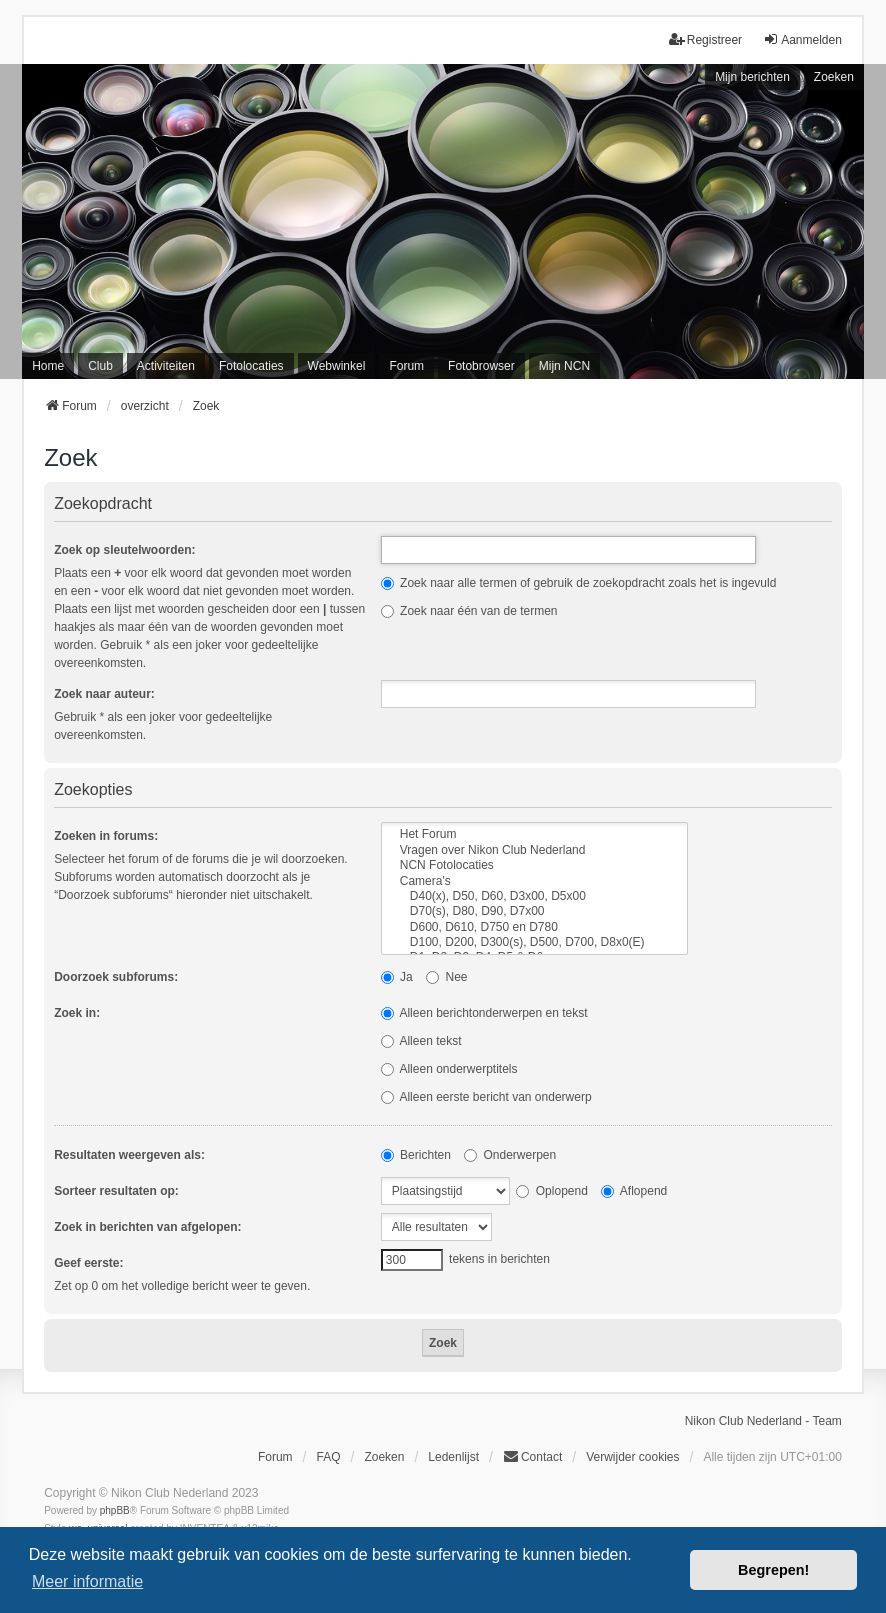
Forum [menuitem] (406, 366)
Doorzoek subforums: (116, 977)
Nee (446, 977)
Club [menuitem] (100, 366)
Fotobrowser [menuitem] (481, 366)
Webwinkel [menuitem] (337, 366)
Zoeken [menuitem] (384, 1457)
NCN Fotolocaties (534, 865)
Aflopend (634, 1191)
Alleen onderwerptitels (449, 1069)
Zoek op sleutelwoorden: (124, 550)
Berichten (416, 1155)
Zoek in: (77, 1013)
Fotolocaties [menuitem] (251, 366)
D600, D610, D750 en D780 (534, 927)
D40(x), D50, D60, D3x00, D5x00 (534, 896)
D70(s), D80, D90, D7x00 (534, 911)
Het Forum (534, 834)
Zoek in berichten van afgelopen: (147, 1227)
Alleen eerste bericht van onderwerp (486, 1097)
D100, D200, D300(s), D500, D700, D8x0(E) (534, 942)
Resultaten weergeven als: (129, 1155)
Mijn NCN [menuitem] (564, 366)
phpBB (115, 1510)
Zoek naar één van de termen (469, 611)
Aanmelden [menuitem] (802, 39)
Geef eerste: (88, 1263)
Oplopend (551, 1191)
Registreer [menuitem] (705, 39)
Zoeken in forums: (106, 836)
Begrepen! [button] (773, 1570)
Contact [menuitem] (532, 1456)
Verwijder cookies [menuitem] (632, 1457)
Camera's (534, 881)
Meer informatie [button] (87, 1581)
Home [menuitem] (48, 366)
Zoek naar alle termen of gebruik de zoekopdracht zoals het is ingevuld (579, 583)
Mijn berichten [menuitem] (752, 77)
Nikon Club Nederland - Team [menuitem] (763, 1421)
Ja (397, 977)
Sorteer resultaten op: (116, 1191)
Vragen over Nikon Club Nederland (534, 850)
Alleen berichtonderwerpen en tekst (484, 1013)
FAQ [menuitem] (328, 1457)
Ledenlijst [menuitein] (453, 1457)
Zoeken (834, 77)
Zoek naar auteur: (104, 694)
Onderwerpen (510, 1155)
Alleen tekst (421, 1041)
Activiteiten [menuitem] (166, 366)
